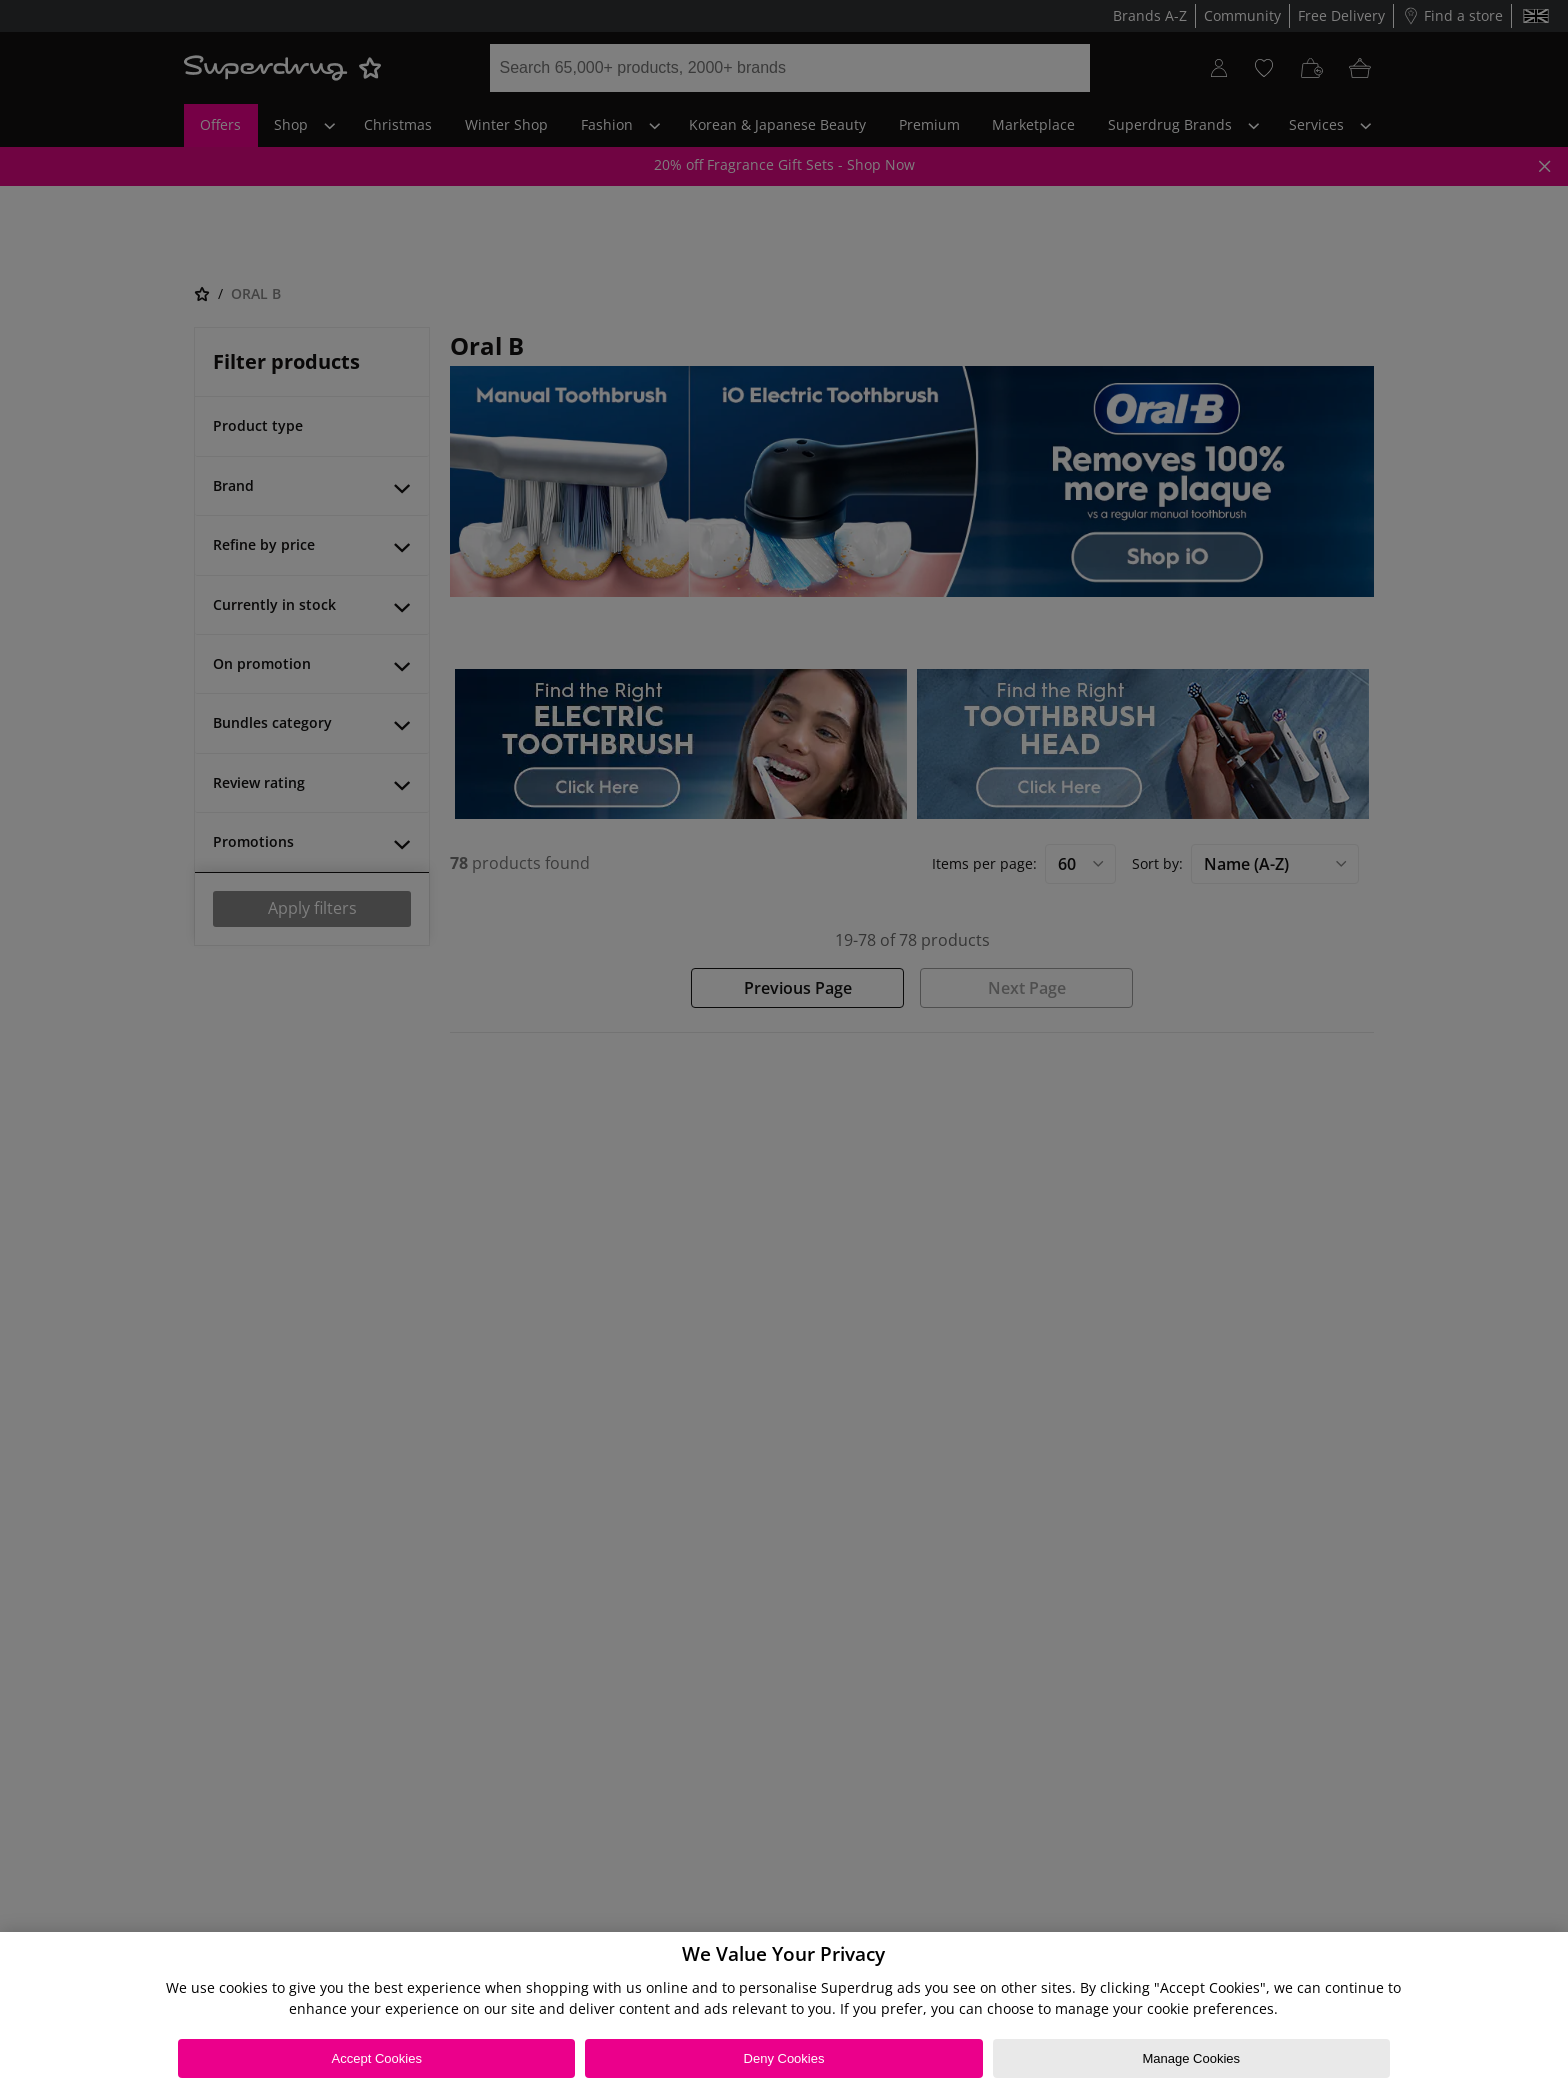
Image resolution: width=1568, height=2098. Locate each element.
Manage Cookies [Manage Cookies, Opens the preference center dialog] (1191, 2058)
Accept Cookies (377, 2058)
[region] (784, 2015)
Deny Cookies (784, 2058)
